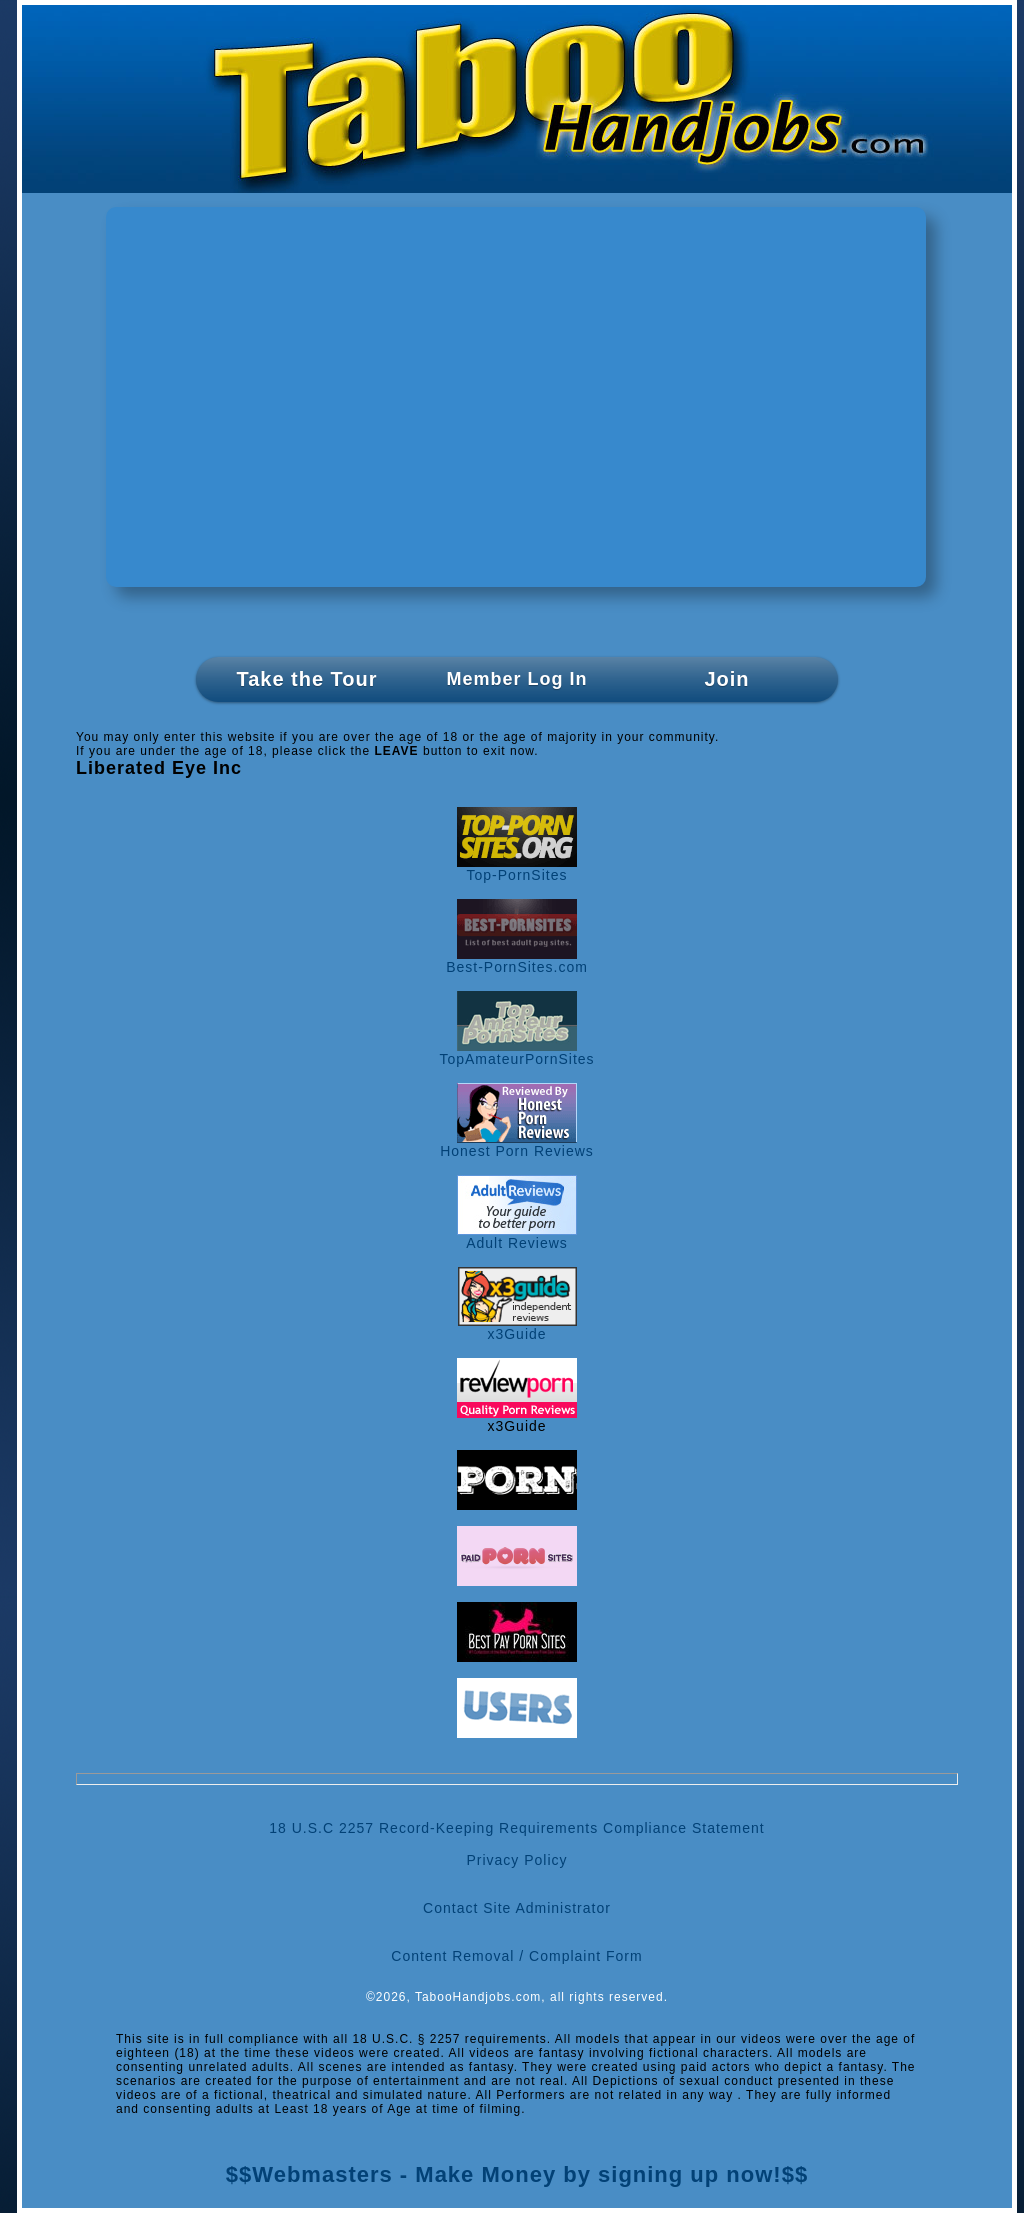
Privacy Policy (516, 1860)
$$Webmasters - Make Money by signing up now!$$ (517, 2174)
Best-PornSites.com (517, 960)
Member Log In (516, 679)
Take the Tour (306, 679)
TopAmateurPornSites (516, 1052)
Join (726, 679)
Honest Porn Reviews (517, 1144)
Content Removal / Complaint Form (516, 1956)
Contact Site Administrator (517, 1908)
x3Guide (517, 1327)
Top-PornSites (517, 868)
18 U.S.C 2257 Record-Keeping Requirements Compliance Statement (516, 1828)
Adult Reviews (517, 1236)
